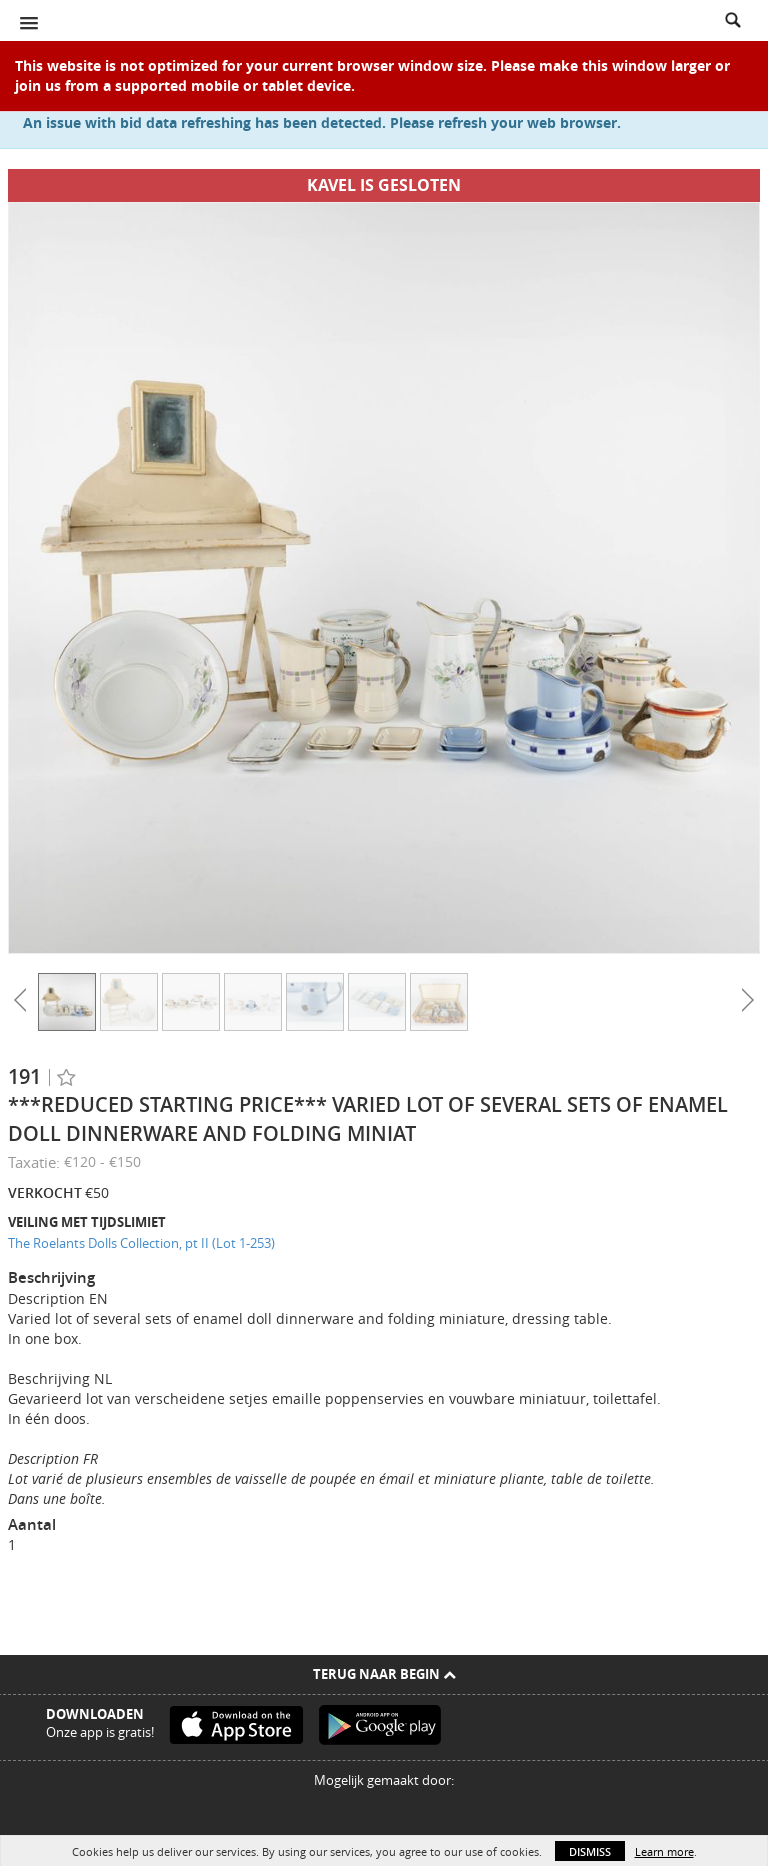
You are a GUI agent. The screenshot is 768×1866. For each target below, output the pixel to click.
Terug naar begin (384, 1674)
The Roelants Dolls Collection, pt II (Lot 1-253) (141, 1243)
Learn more (664, 1851)
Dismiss (590, 1851)
